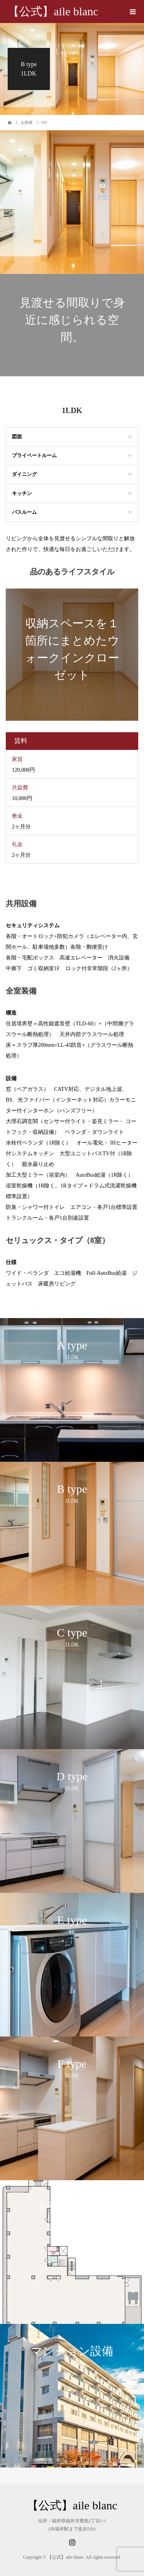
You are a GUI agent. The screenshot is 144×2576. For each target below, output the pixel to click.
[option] (72, 1390)
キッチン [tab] (72, 493)
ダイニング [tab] (72, 474)
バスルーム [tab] (72, 512)
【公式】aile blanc (53, 11)
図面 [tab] (72, 436)
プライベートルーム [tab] (72, 455)
